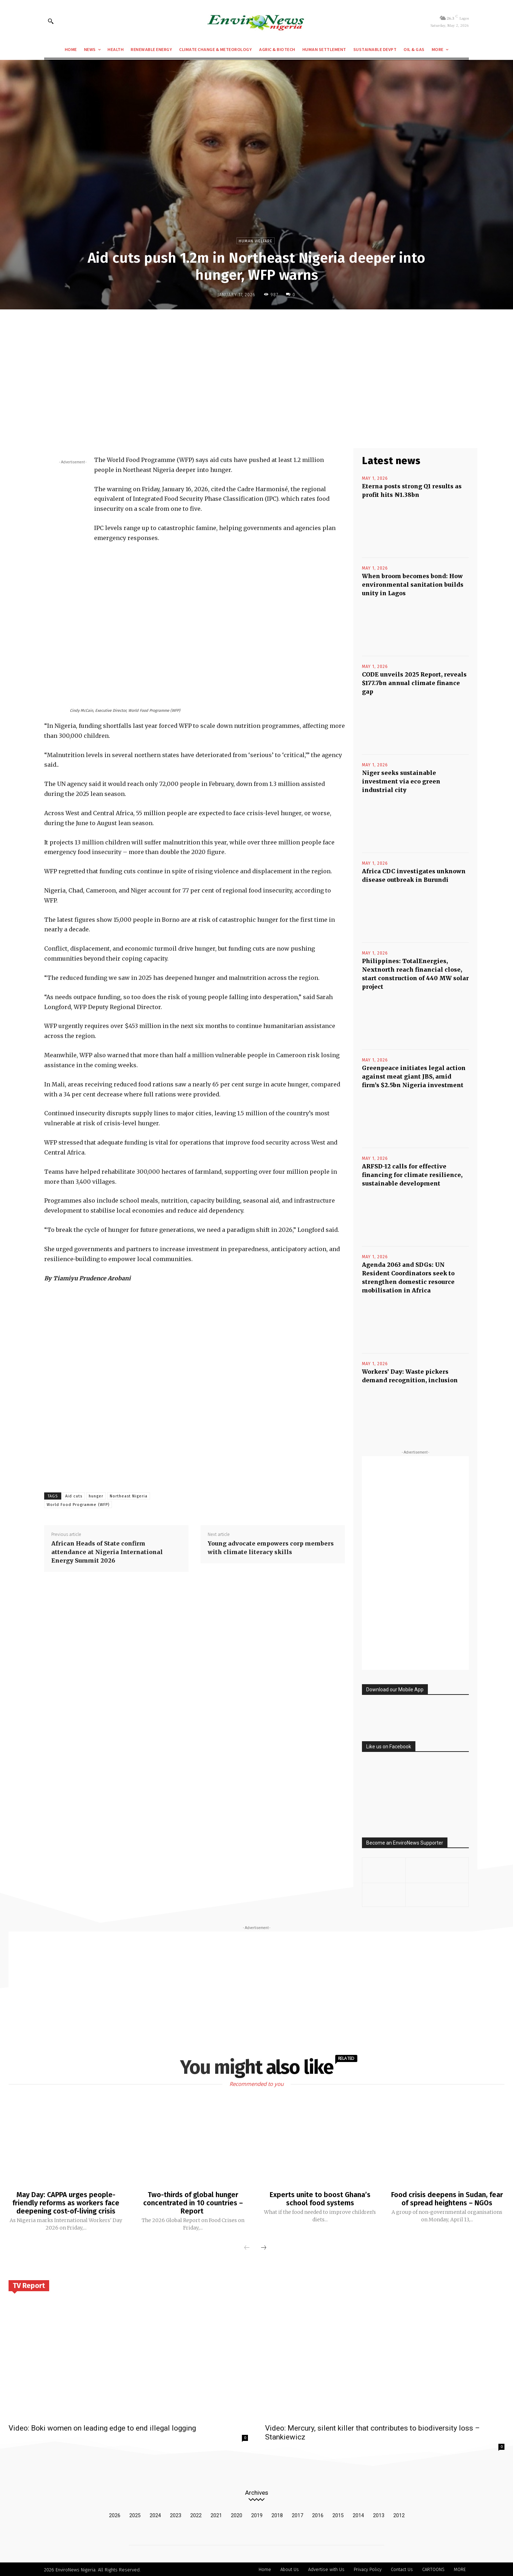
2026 (114, 2514)
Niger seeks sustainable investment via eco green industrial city (401, 781)
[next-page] (263, 2247)
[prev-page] (247, 2247)
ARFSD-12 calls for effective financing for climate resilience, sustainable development (412, 1175)
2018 (277, 2514)
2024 (155, 2514)
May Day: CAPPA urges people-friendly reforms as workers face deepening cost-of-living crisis (66, 2202)
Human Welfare (256, 240)
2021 (216, 2514)
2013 (378, 2514)
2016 (317, 2514)
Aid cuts (73, 1496)
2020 (236, 2514)
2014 (358, 2514)
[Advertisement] (256, 367)
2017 (297, 2514)
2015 (338, 2514)
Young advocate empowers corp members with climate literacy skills (271, 1548)
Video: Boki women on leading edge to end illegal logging (102, 2427)
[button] (50, 21)
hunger (96, 1496)
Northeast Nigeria (128, 1496)
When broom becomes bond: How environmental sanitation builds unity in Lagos (412, 584)
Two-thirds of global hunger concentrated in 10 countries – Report (193, 2202)
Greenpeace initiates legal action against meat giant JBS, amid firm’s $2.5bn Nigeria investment (414, 1076)
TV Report (29, 2284)
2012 (399, 2514)
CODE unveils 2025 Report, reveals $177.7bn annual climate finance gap (414, 683)
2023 (175, 2514)
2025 (135, 2514)
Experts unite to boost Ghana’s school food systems (320, 2198)
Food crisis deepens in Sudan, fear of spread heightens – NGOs (447, 2198)
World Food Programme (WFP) (78, 1504)
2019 (257, 2514)
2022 (196, 2514)
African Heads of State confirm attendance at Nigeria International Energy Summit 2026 (107, 1552)
